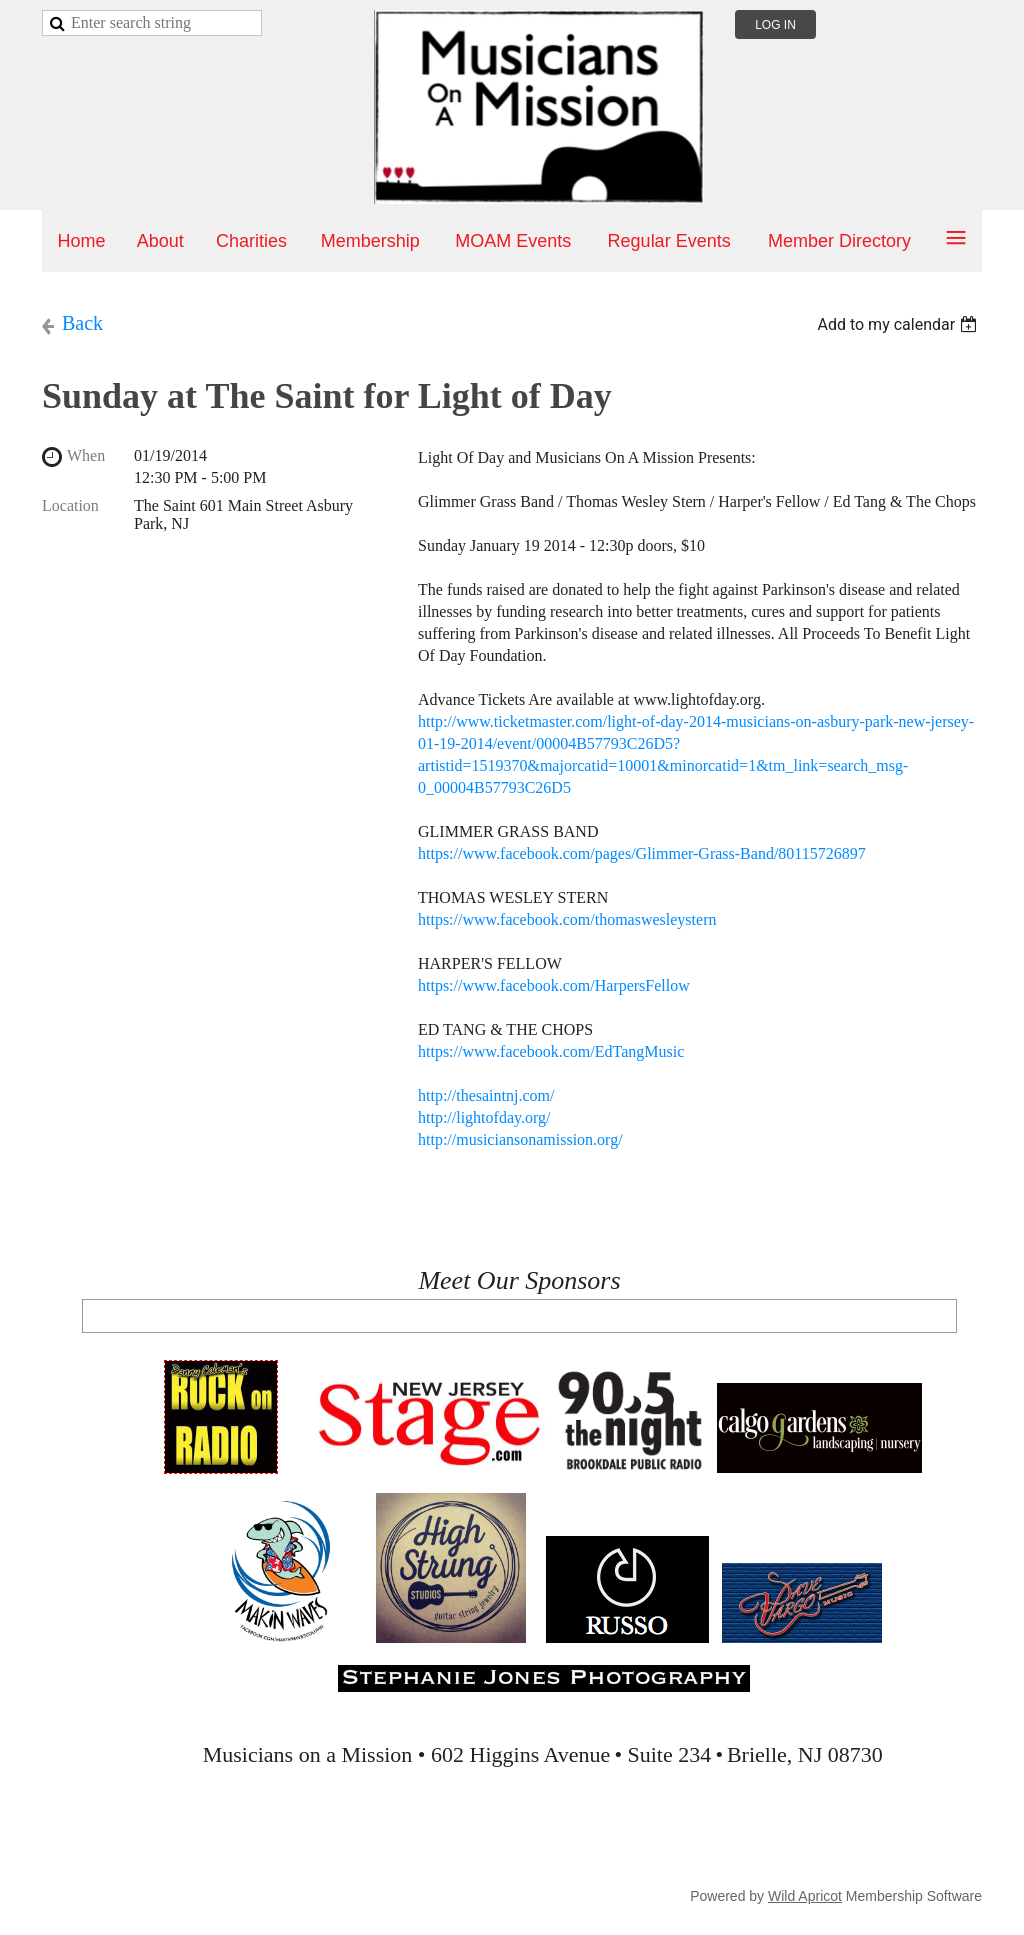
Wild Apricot (805, 1896)
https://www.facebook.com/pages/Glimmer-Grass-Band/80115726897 (642, 853)
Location (70, 505)
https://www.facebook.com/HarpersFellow (554, 985)
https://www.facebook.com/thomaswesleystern (567, 919)
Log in (775, 25)
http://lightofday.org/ (484, 1117)
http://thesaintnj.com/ (486, 1095)
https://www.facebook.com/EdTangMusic (551, 1051)
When (86, 455)
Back (82, 323)
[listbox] (899, 324)
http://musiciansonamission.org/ (520, 1139)
